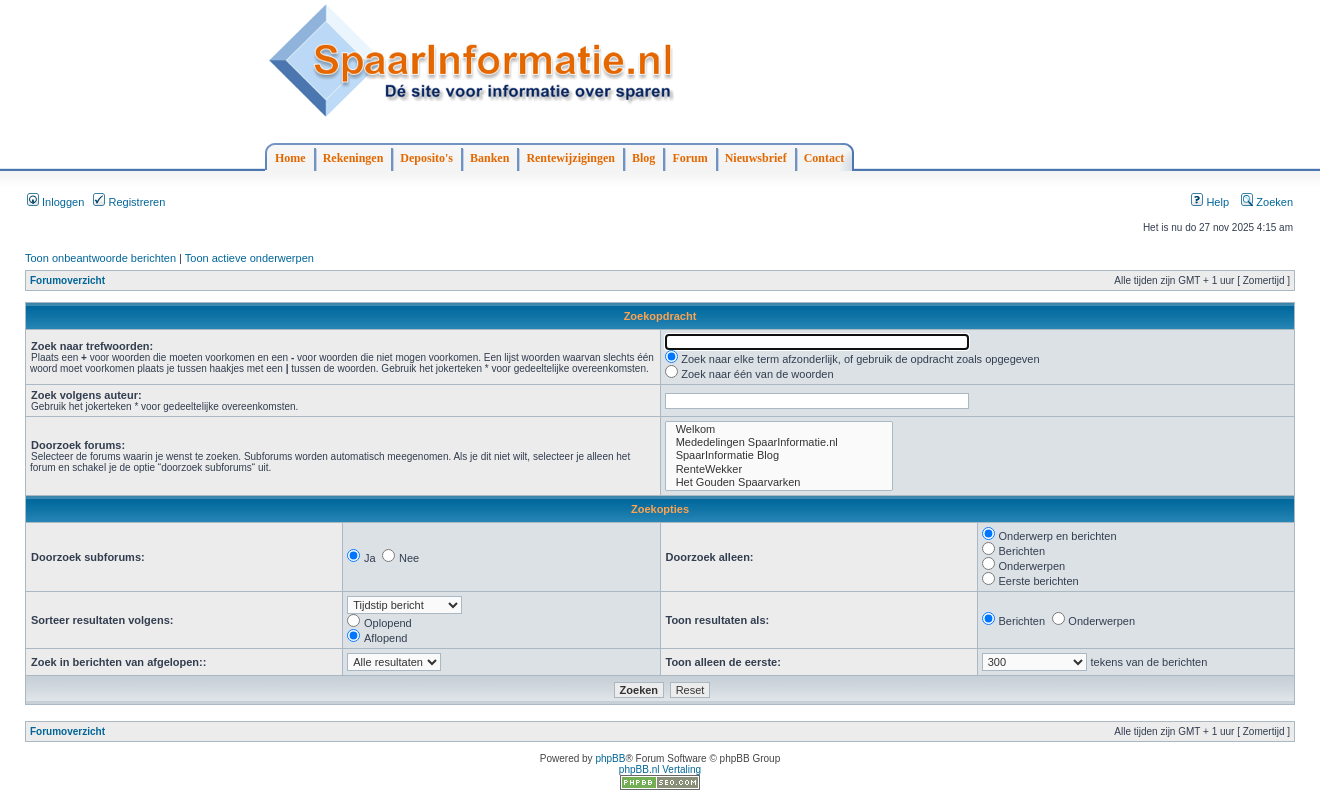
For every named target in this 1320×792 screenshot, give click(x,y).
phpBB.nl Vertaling (660, 769)
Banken (489, 158)
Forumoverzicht (67, 280)
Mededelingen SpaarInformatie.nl (779, 442)
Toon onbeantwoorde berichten (100, 258)
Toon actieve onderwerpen (249, 258)
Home (290, 158)
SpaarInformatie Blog (779, 455)
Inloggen (55, 202)
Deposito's (426, 158)
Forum (689, 158)
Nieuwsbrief (756, 158)
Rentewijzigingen (570, 158)
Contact (824, 158)
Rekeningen (353, 158)
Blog (643, 158)
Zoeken (1267, 202)
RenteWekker (779, 469)
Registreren (129, 202)
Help (1210, 202)
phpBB (610, 758)
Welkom (779, 429)
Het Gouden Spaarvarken (779, 482)
